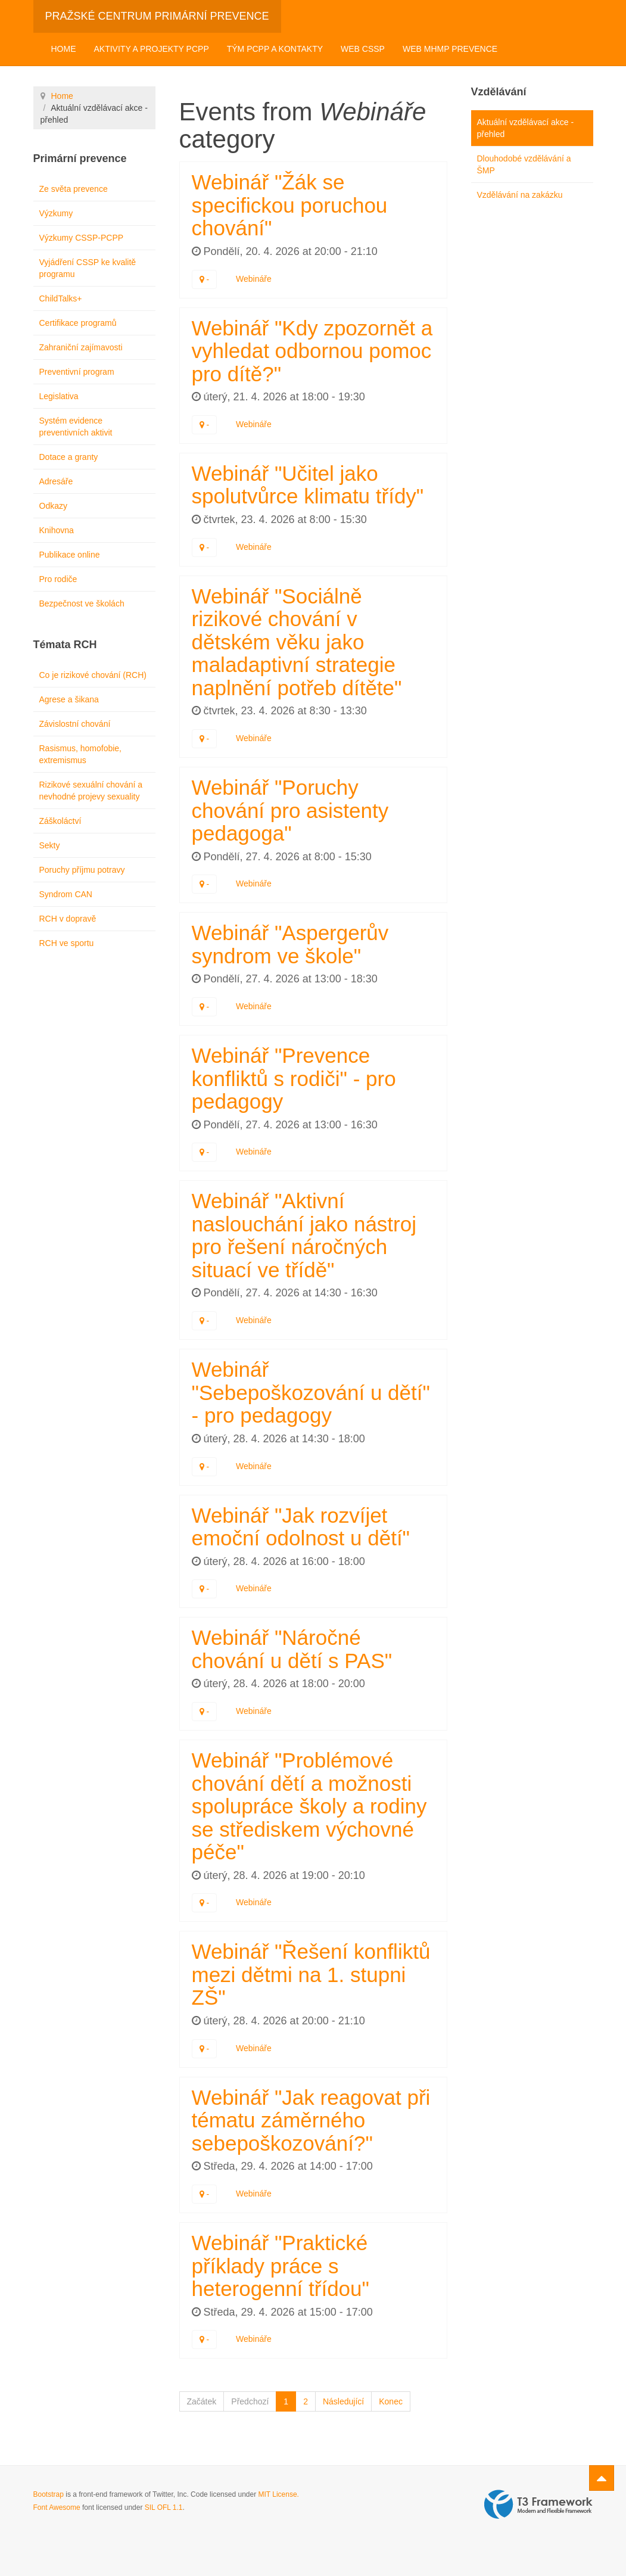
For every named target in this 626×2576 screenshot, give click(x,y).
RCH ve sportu (66, 943)
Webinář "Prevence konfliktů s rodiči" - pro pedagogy (294, 1078)
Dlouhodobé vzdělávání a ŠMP (524, 164)
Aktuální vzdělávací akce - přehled (525, 128)
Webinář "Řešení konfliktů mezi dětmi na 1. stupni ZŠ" (311, 1974)
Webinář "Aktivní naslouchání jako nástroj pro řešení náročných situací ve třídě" (304, 1235)
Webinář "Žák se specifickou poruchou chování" (290, 204)
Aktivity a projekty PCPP (151, 49)
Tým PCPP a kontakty (275, 49)
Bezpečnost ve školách (81, 603)
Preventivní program (76, 372)
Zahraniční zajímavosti (81, 347)
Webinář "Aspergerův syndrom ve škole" (290, 944)
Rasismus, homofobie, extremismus (80, 754)
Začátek (202, 2401)
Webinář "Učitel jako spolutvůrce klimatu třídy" (308, 485)
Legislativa (59, 396)
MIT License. (278, 2494)
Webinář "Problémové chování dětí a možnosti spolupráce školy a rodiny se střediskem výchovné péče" (309, 1806)
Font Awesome (56, 2507)
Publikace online (69, 554)
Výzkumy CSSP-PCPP (81, 237)
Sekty (49, 845)
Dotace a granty (68, 457)
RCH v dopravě (67, 918)
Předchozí (250, 2401)
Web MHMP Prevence (450, 49)
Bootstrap (48, 2494)
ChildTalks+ (60, 298)
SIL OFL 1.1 (164, 2507)
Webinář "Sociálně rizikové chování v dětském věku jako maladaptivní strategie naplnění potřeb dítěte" (297, 641)
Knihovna (56, 530)
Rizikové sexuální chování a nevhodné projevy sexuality (91, 790)
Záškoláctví (60, 821)
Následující (343, 2401)
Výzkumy (56, 213)
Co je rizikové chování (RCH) (93, 675)
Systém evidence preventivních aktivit (76, 426)
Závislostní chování (75, 724)
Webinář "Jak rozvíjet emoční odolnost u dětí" (301, 1527)
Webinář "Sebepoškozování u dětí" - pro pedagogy (311, 1392)
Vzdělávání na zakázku (520, 195)
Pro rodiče (58, 579)
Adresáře (56, 481)
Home (63, 49)
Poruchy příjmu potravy (82, 870)
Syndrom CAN (65, 894)
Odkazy (53, 506)
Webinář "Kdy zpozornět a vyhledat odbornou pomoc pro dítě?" (312, 350)
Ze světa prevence (73, 189)
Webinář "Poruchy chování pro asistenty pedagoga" (290, 810)
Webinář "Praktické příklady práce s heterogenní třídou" (280, 2265)
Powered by (538, 2504)
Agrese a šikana (69, 699)
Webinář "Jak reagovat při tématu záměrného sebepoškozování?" (311, 2120)
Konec (391, 2401)
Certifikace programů (78, 323)
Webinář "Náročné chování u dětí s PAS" (292, 1649)
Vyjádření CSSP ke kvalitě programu (87, 268)
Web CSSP (363, 49)
